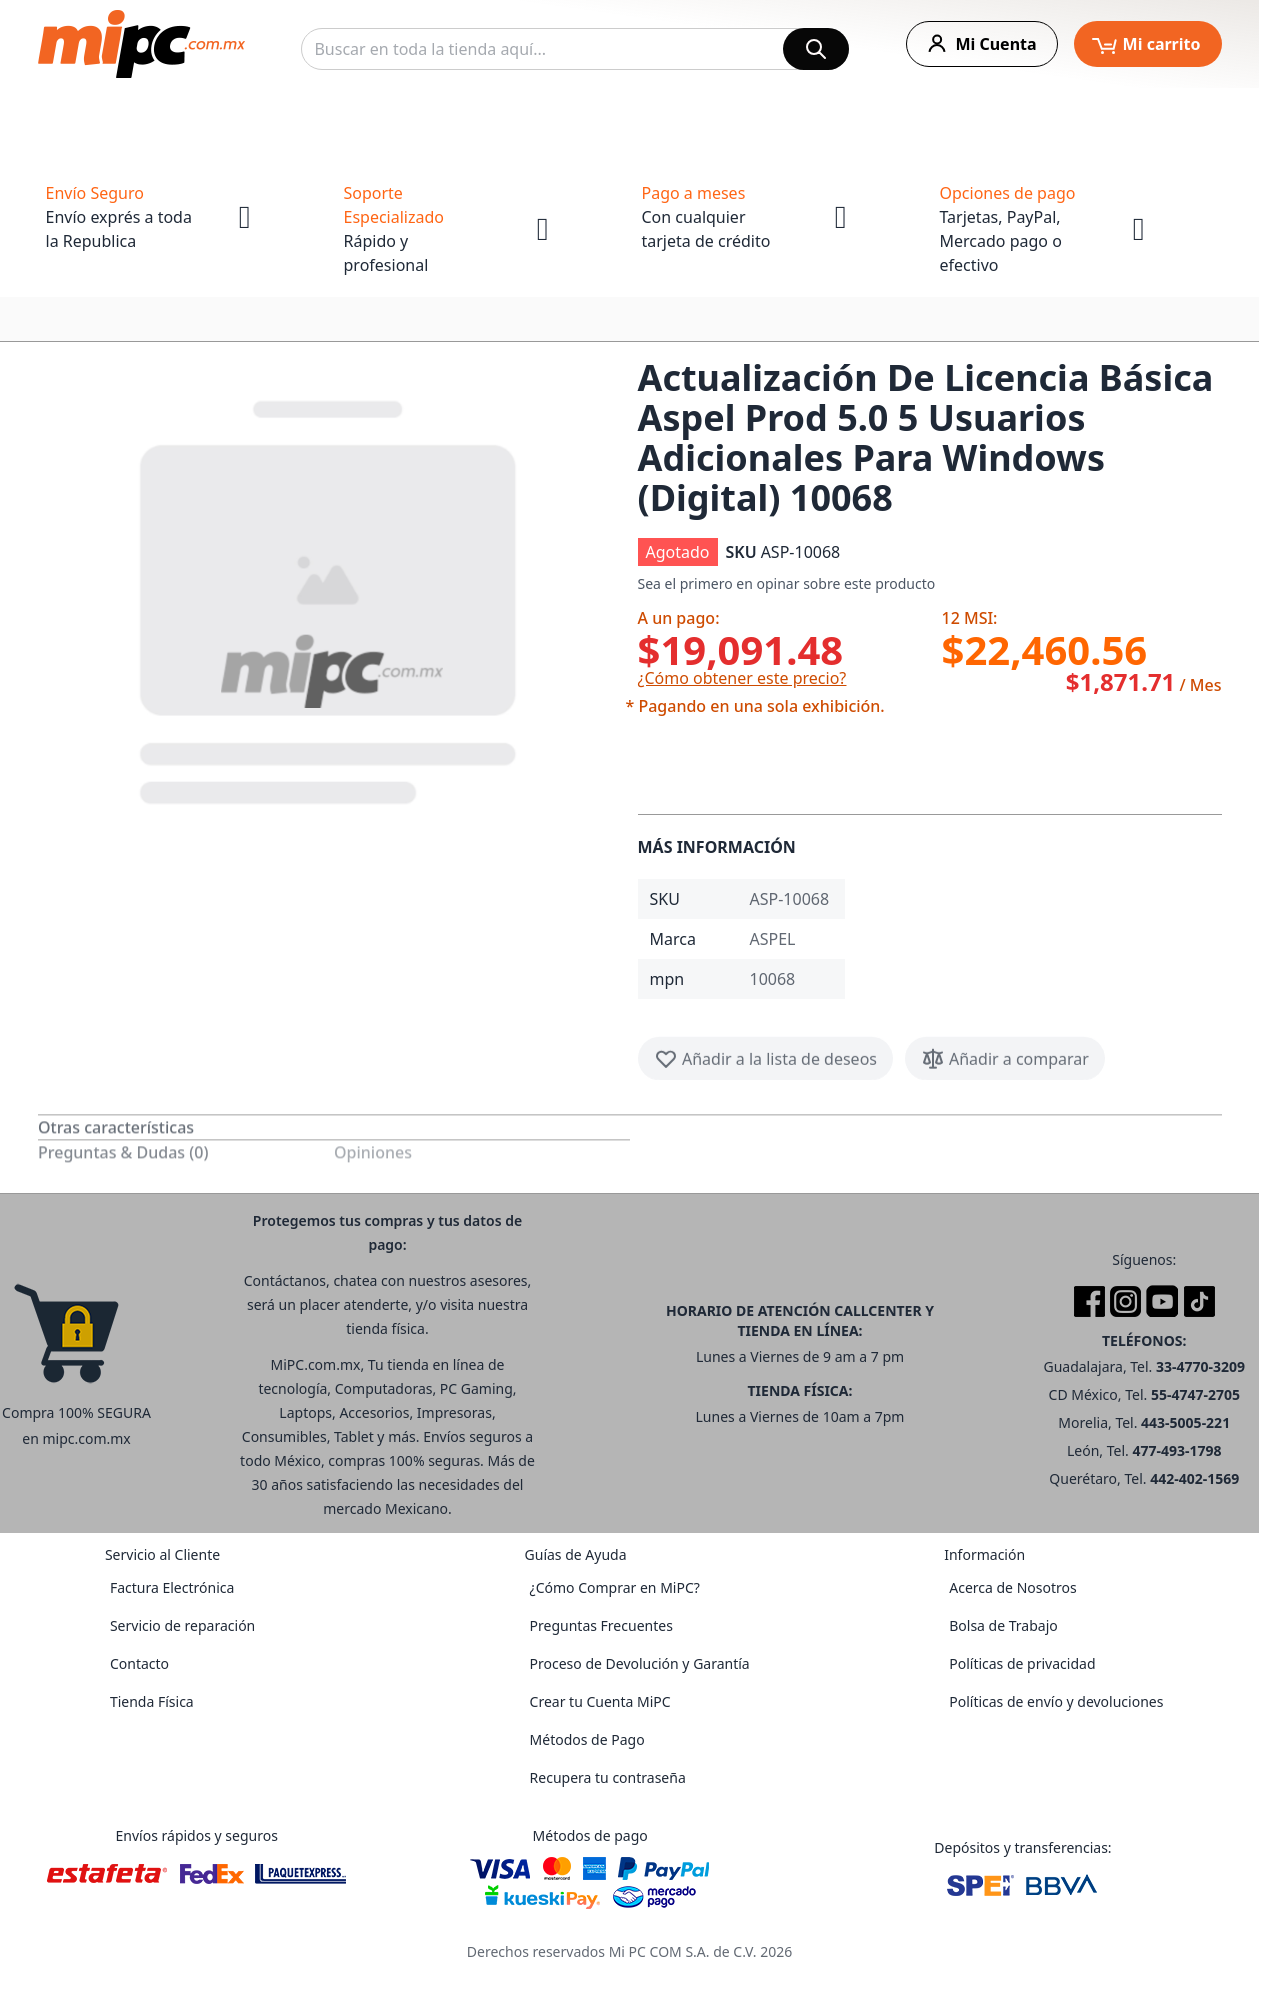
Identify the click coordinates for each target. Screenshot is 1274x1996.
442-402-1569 (1194, 1478)
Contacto (139, 1663)
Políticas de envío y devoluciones (1056, 1701)
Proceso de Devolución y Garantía (640, 1663)
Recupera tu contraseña (608, 1777)
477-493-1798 (1176, 1450)
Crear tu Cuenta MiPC (600, 1701)
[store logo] (141, 44)
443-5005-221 (1185, 1422)
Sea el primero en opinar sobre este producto (787, 583)
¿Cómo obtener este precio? (742, 678)
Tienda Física (152, 1701)
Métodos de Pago (587, 1739)
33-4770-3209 (1200, 1366)
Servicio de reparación (182, 1625)
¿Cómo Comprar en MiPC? (615, 1587)
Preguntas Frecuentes (601, 1625)
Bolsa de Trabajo (1003, 1625)
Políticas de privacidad (1022, 1663)
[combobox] (575, 49)
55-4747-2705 (1195, 1394)
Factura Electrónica (172, 1587)
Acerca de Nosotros (1012, 1587)
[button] (330, 598)
